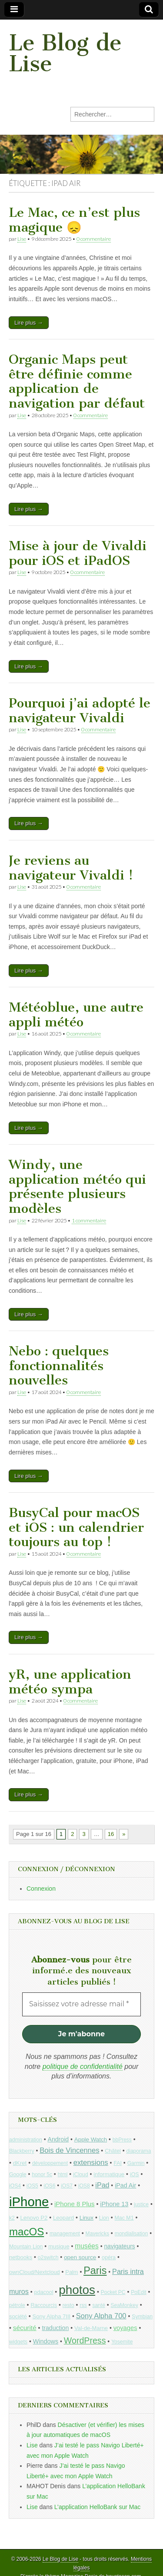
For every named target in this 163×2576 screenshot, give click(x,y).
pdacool (43, 2292)
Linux (86, 2217)
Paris (94, 2270)
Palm (71, 2272)
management (65, 2234)
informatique (108, 2174)
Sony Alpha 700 (101, 2316)
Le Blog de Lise (65, 53)
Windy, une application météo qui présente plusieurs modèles (77, 1186)
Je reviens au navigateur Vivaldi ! (71, 868)
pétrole (17, 2305)
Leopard (63, 2217)
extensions (90, 2162)
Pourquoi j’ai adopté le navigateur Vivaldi (79, 710)
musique (58, 2246)
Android (58, 2139)
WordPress (85, 2340)
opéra (109, 2257)
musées (87, 2246)
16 (111, 1834)
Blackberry (21, 2151)
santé (98, 2305)
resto (68, 2305)
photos (77, 2290)
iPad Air (125, 2185)
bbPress (122, 2140)
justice (141, 2204)
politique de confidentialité (83, 2066)
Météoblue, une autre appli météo (76, 1014)
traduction (55, 2327)
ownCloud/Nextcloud (34, 2272)
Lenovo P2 (33, 2217)
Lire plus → (28, 322)
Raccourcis (43, 2305)
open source (80, 2257)
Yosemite (122, 2342)
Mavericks (97, 2234)
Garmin (136, 2163)
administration (25, 2140)
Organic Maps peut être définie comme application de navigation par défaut (77, 381)
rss (83, 2305)
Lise (21, 239)
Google (18, 2174)
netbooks (20, 2257)
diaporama (138, 2151)
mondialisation (131, 2234)
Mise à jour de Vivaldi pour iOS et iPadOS (77, 553)
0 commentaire (94, 239)
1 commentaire (89, 1220)
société (18, 2316)
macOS (26, 2231)
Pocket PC (113, 2292)
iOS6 (49, 2186)
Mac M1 (124, 2218)
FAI (117, 2163)
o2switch (48, 2257)
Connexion (41, 1888)
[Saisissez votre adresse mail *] (81, 2004)
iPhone (29, 2201)
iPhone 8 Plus (74, 2204)
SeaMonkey (124, 2305)
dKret (20, 2163)
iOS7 (67, 2186)
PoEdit (138, 2292)
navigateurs (119, 2246)
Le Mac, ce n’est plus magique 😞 (74, 220)
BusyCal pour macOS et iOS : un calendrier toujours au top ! (76, 1527)
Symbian (142, 2317)
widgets (18, 2342)
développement (50, 2163)
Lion (104, 2218)
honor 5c (42, 2174)
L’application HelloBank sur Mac (97, 2506)
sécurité (25, 2327)
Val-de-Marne (91, 2328)
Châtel (113, 2151)
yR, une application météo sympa (70, 1681)
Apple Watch (90, 2139)
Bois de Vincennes (69, 2150)
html (63, 2174)
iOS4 (15, 2186)
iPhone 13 (114, 2204)
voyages (125, 2327)
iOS (134, 2174)
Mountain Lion (26, 2247)
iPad (102, 2185)
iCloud (80, 2174)
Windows (45, 2341)
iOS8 (84, 2186)
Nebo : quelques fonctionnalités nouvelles (59, 1365)
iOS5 (32, 2186)
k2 (12, 2218)
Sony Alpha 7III (51, 2316)
